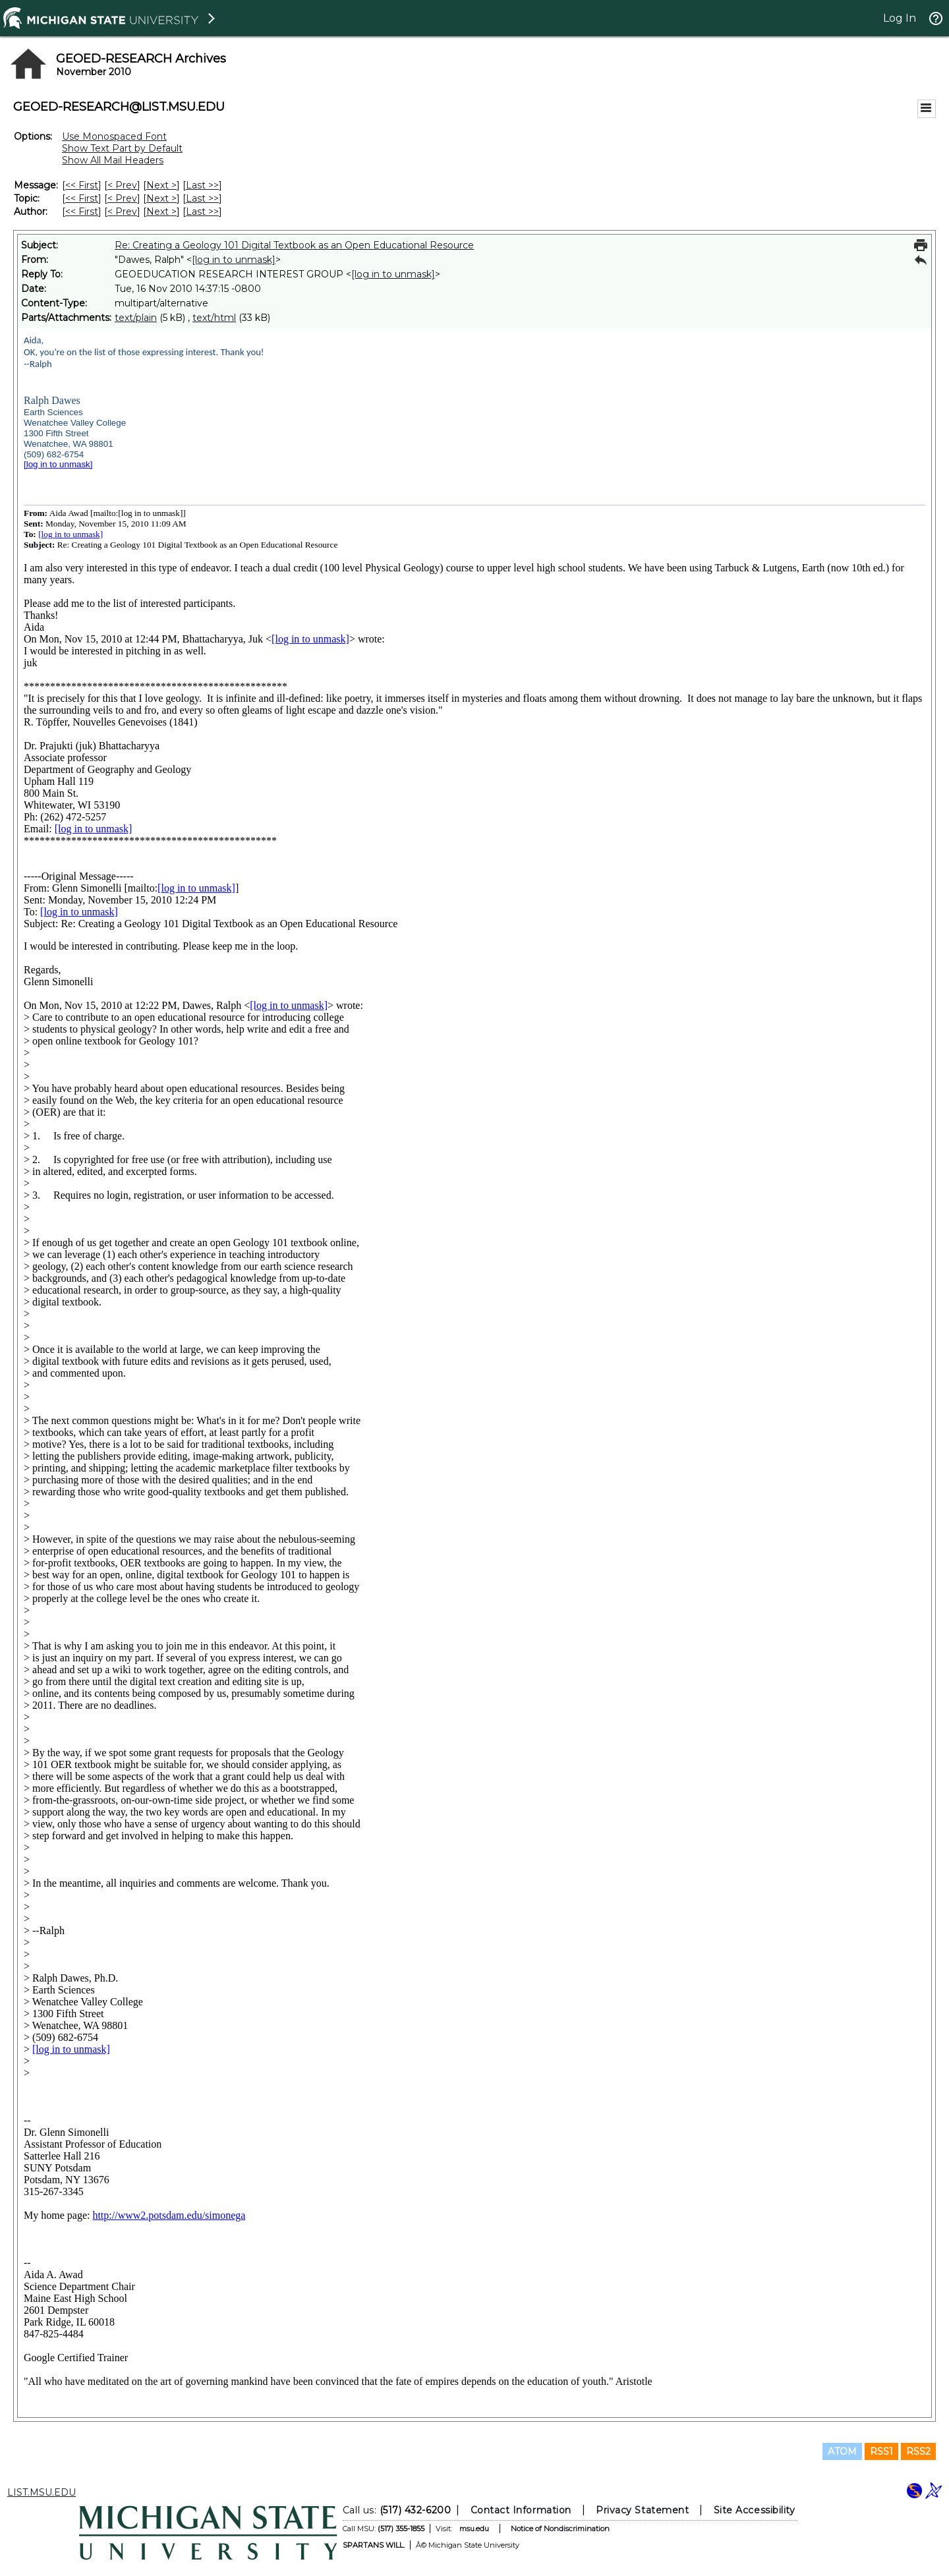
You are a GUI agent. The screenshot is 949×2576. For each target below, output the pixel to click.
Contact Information (521, 2510)
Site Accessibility (754, 2510)
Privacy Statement (642, 2510)
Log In (899, 18)
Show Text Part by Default (122, 148)
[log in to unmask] (233, 260)
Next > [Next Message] (161, 185)
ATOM (842, 2451)
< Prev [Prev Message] (122, 185)
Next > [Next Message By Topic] (161, 198)
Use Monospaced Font (114, 136)
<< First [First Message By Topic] (81, 198)
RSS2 (918, 2451)
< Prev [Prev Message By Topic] (122, 198)
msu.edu (474, 2528)
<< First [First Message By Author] (81, 211)
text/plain (136, 318)
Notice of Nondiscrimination (560, 2528)
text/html (214, 318)
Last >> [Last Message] (202, 185)
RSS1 (881, 2451)
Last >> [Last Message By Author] (202, 211)
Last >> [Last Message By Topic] (202, 198)
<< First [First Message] (81, 185)
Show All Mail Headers (112, 160)
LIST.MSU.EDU (41, 2492)
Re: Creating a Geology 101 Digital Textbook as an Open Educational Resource (294, 245)
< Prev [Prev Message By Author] (122, 211)
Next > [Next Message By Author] (161, 211)
